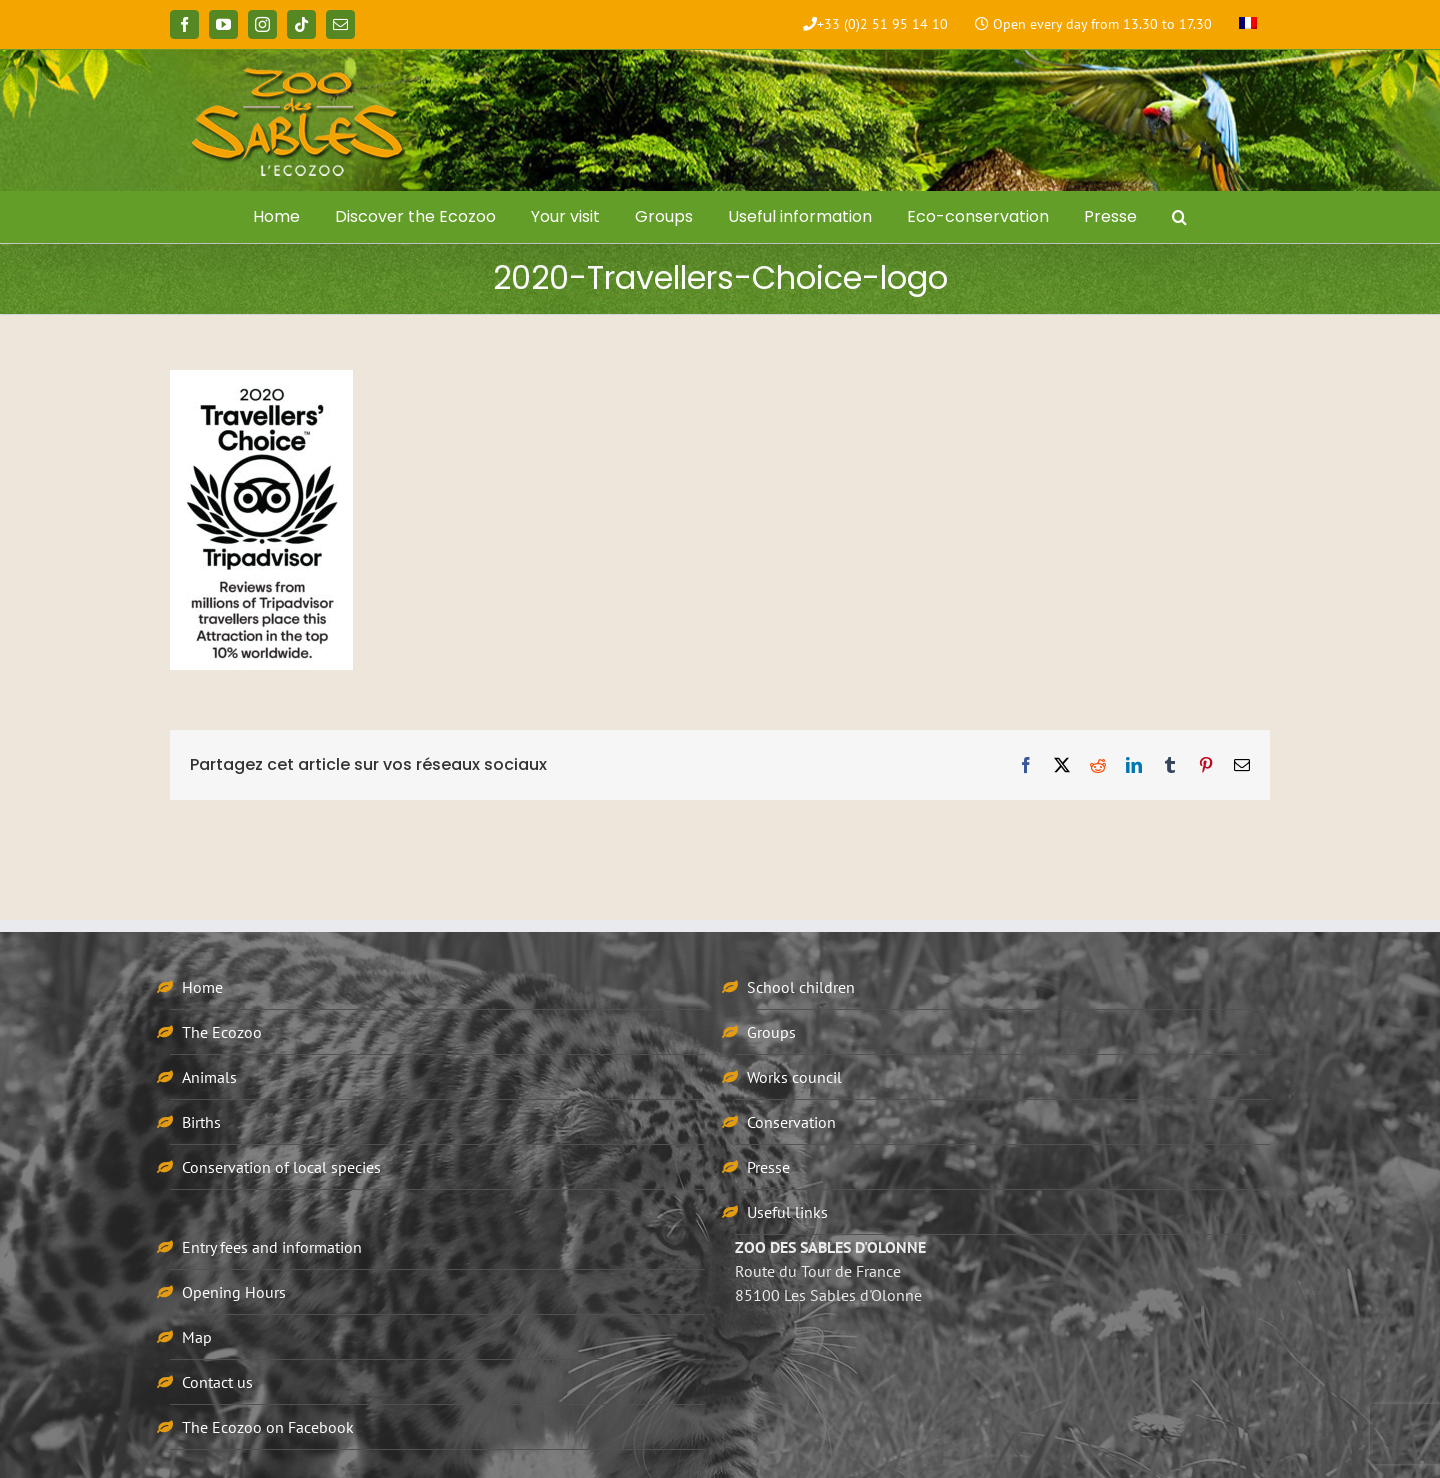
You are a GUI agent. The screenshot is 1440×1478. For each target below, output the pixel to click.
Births (201, 1122)
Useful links (787, 1212)
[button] (1180, 217)
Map (197, 1337)
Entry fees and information (272, 1247)
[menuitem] (1248, 25)
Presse (768, 1167)
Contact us (217, 1382)
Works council (794, 1077)
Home (202, 987)
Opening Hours (234, 1292)
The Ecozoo (222, 1032)
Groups (771, 1032)
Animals (209, 1077)
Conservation (791, 1122)
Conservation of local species (281, 1167)
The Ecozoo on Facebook (268, 1427)
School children (801, 987)
